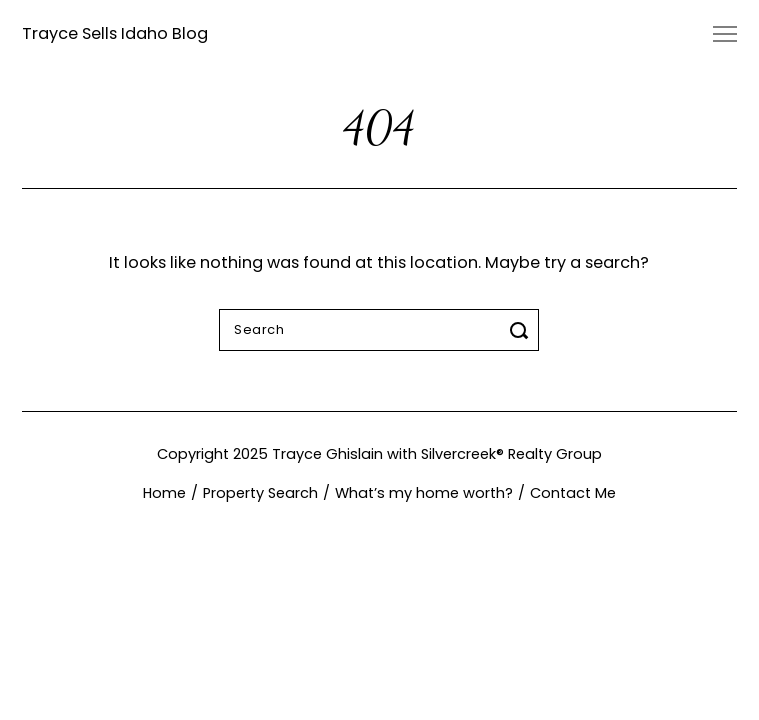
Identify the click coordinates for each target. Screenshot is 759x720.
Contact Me (573, 493)
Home (164, 493)
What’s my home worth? (424, 493)
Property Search (260, 493)
